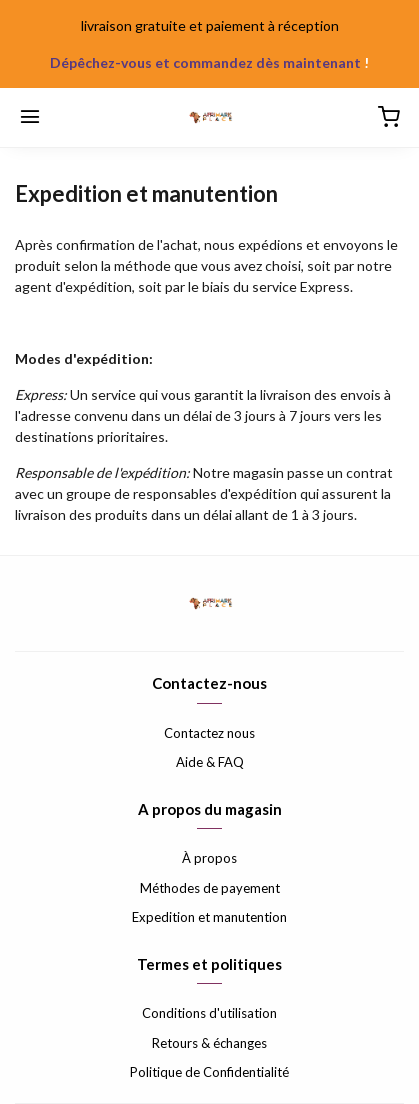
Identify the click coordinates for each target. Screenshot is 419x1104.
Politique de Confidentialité (209, 1072)
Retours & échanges (209, 1043)
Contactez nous (209, 733)
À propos (209, 858)
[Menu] (30, 118)
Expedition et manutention (209, 917)
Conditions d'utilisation (209, 1013)
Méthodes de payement (210, 888)
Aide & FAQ (210, 762)
